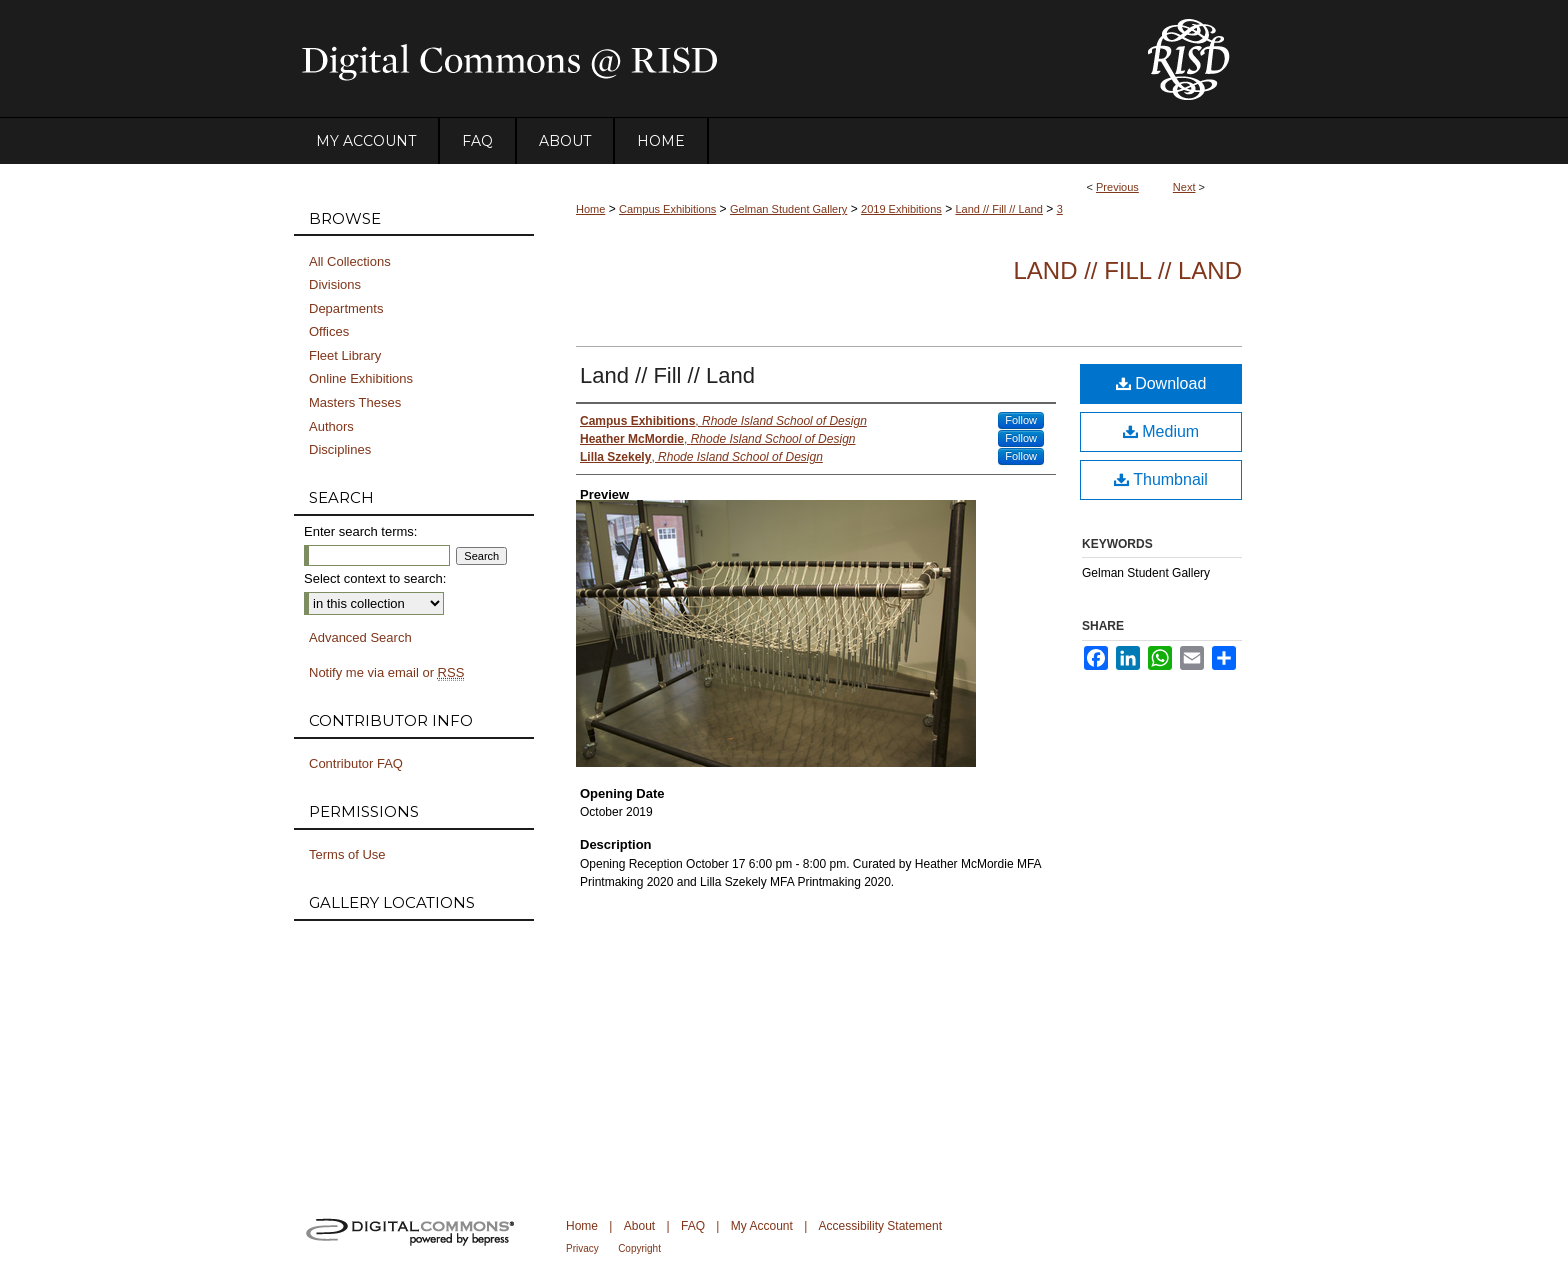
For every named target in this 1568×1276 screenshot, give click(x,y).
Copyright (639, 1248)
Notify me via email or (386, 673)
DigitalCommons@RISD (704, 59)
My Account (762, 1226)
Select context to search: (375, 578)
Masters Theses (355, 402)
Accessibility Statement (880, 1226)
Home (590, 209)
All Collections (350, 261)
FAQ (693, 1226)
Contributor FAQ (356, 763)
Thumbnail (1161, 479)
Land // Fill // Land (999, 209)
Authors (331, 426)
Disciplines (340, 449)
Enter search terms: (360, 531)
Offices (329, 331)
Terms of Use (347, 854)
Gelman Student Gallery (788, 209)
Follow (1021, 420)
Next (1184, 187)
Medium (1161, 431)
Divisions (335, 284)
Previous (1117, 187)
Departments (346, 308)
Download (1161, 383)
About (639, 1226)
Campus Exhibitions (667, 209)
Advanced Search (360, 637)
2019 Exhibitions (901, 209)
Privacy (582, 1248)
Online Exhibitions (361, 378)
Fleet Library (345, 355)
